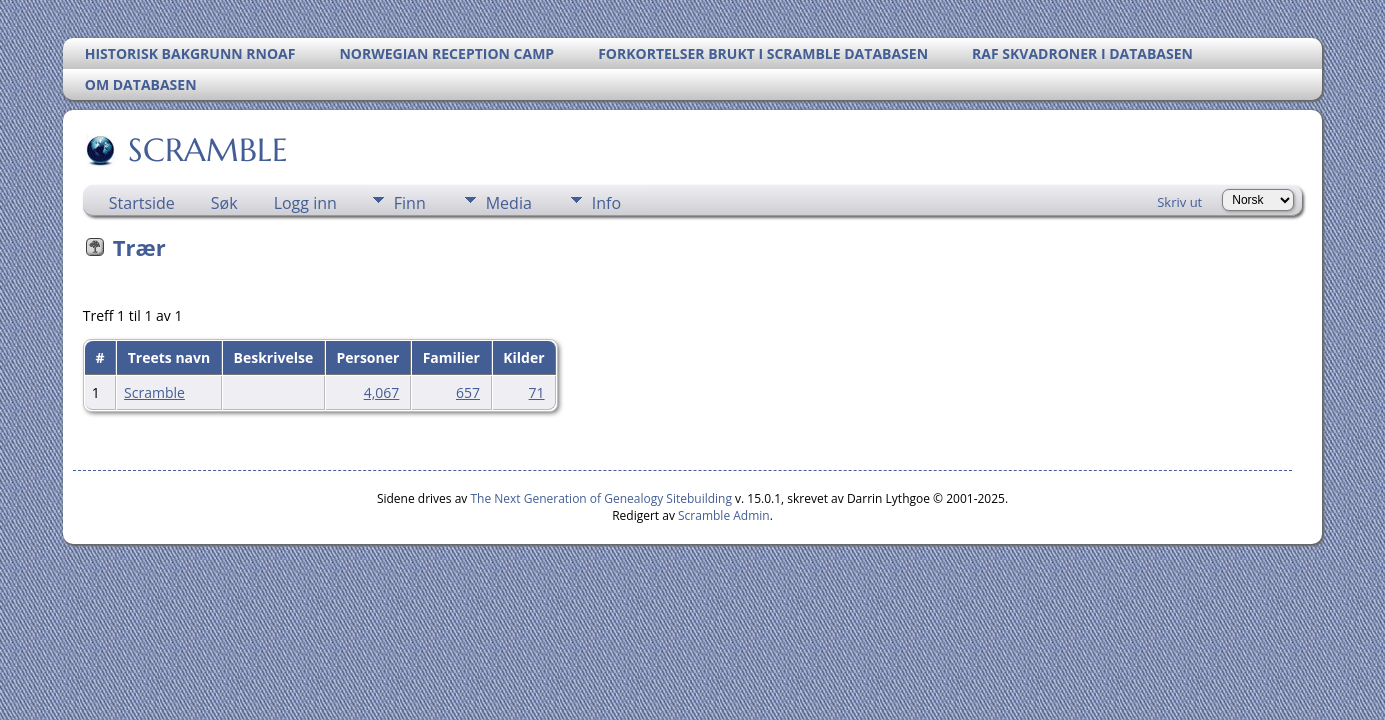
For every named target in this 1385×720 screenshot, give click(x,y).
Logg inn (305, 203)
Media (509, 203)
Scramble (154, 392)
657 (468, 392)
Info (606, 203)
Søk (224, 203)
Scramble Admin (724, 515)
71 (537, 392)
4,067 (382, 392)
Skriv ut (1179, 202)
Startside (142, 203)
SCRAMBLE (206, 150)
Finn (410, 203)
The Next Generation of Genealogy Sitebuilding (601, 498)
